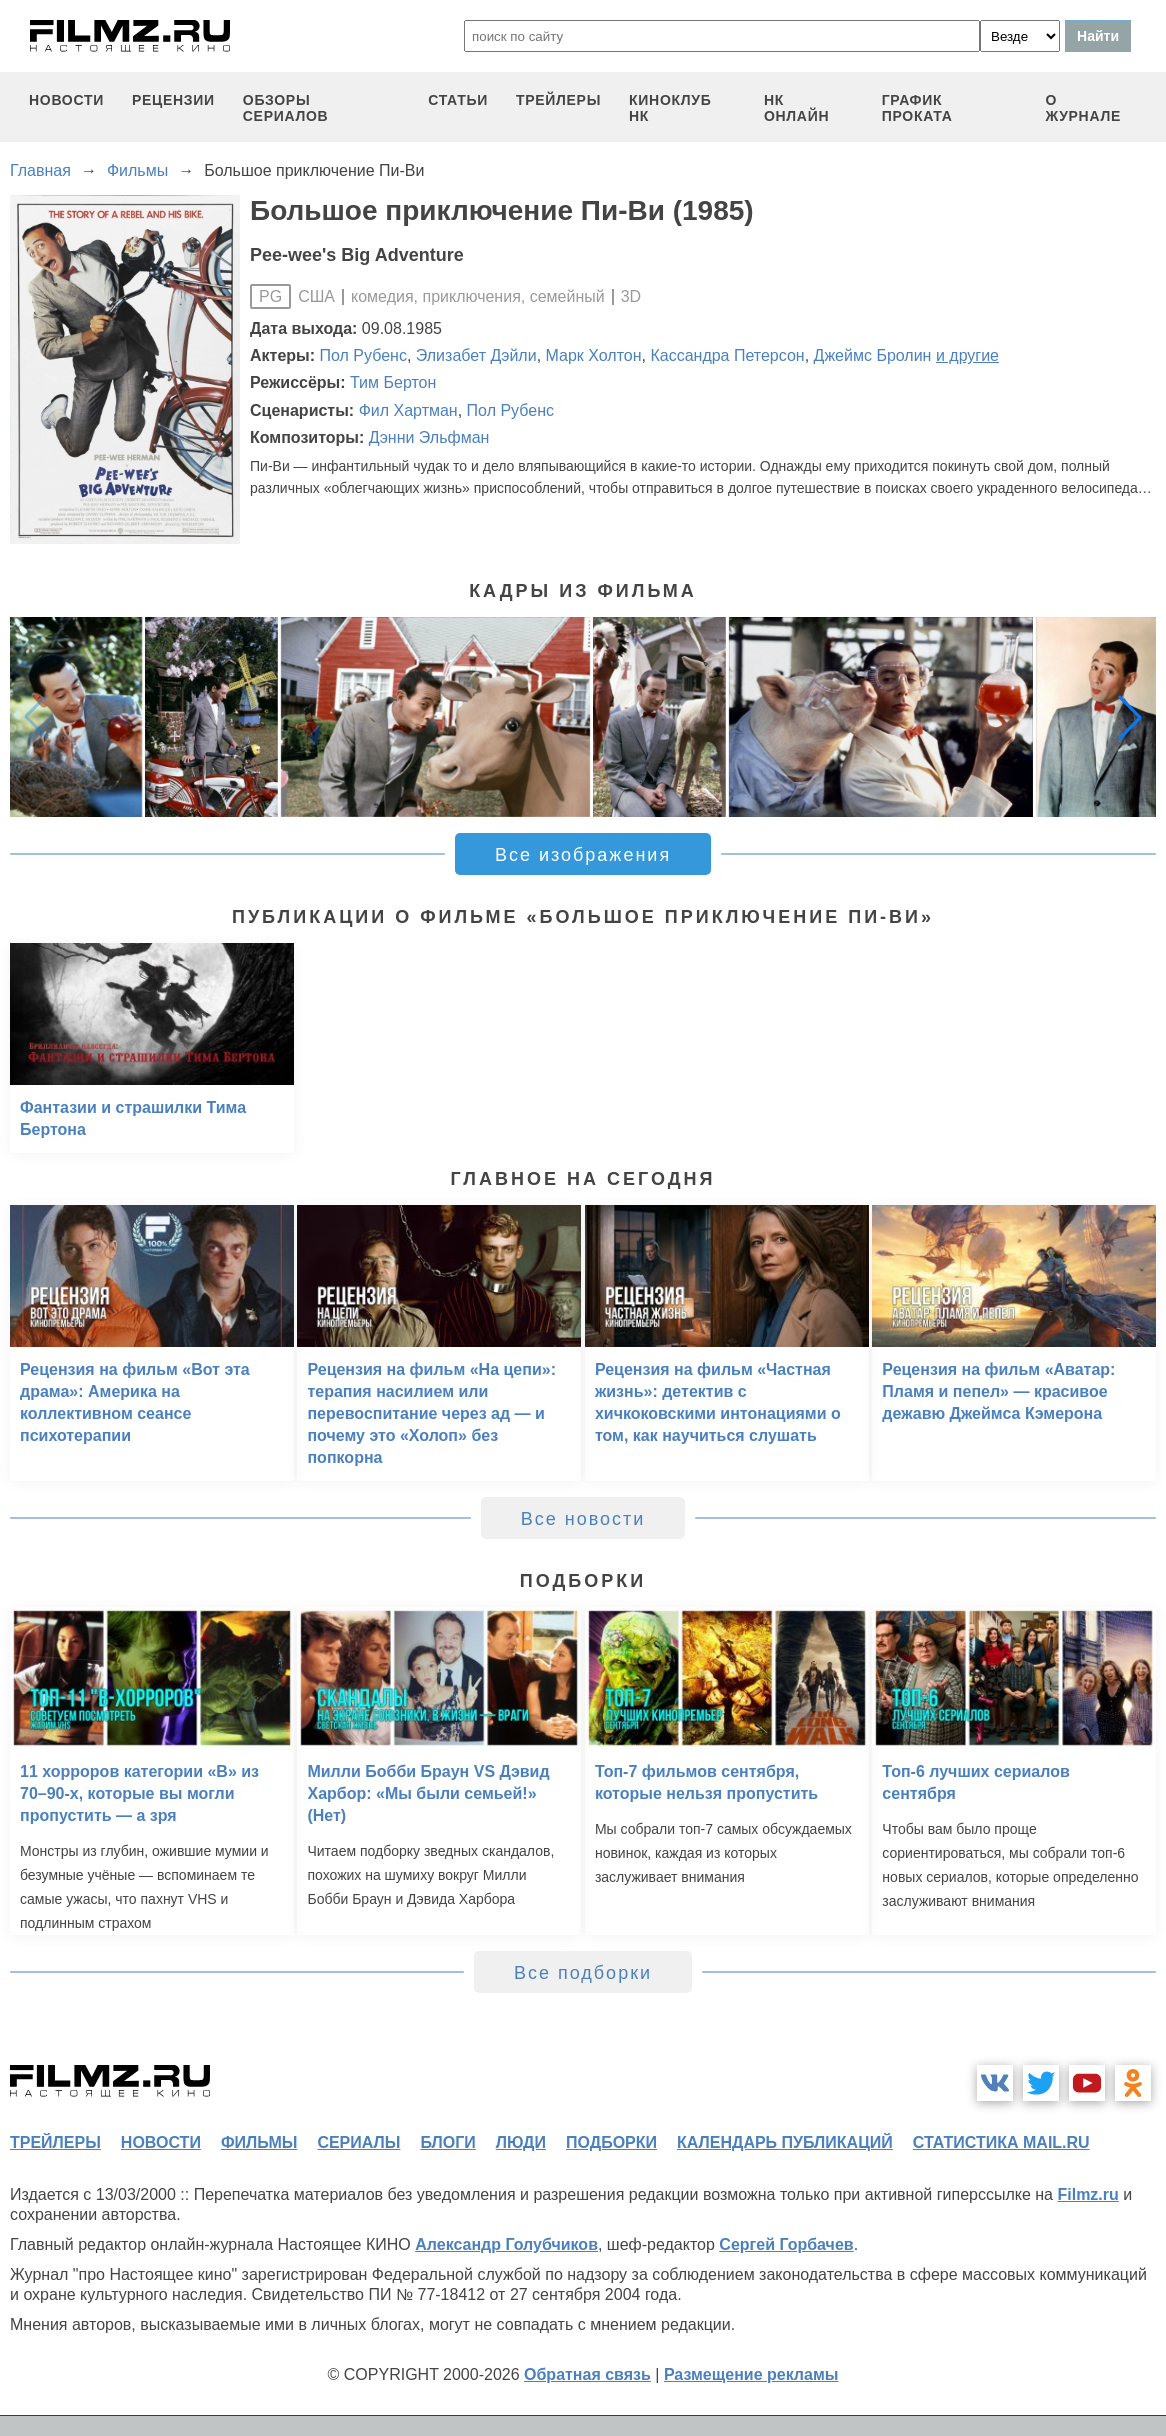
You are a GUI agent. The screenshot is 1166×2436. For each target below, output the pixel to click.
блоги (447, 2142)
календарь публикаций (785, 2142)
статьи (458, 100)
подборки (611, 2142)
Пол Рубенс (363, 355)
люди (521, 2142)
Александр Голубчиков (506, 2244)
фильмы (259, 2142)
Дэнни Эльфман (429, 437)
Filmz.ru (1087, 2194)
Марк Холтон (594, 355)
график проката (917, 108)
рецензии (173, 100)
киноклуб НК (670, 108)
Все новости (583, 1519)
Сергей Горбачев (786, 2244)
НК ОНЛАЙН (796, 108)
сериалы (358, 2142)
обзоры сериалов (286, 108)
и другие (967, 355)
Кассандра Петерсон (727, 355)
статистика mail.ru (1001, 2142)
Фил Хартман (408, 410)
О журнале (1083, 108)
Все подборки (583, 1973)
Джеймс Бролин (873, 355)
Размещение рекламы (751, 2374)
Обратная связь (587, 2374)
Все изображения (583, 855)
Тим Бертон (393, 382)
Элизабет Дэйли (476, 355)
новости (66, 100)
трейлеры (558, 100)
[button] (1130, 717)
